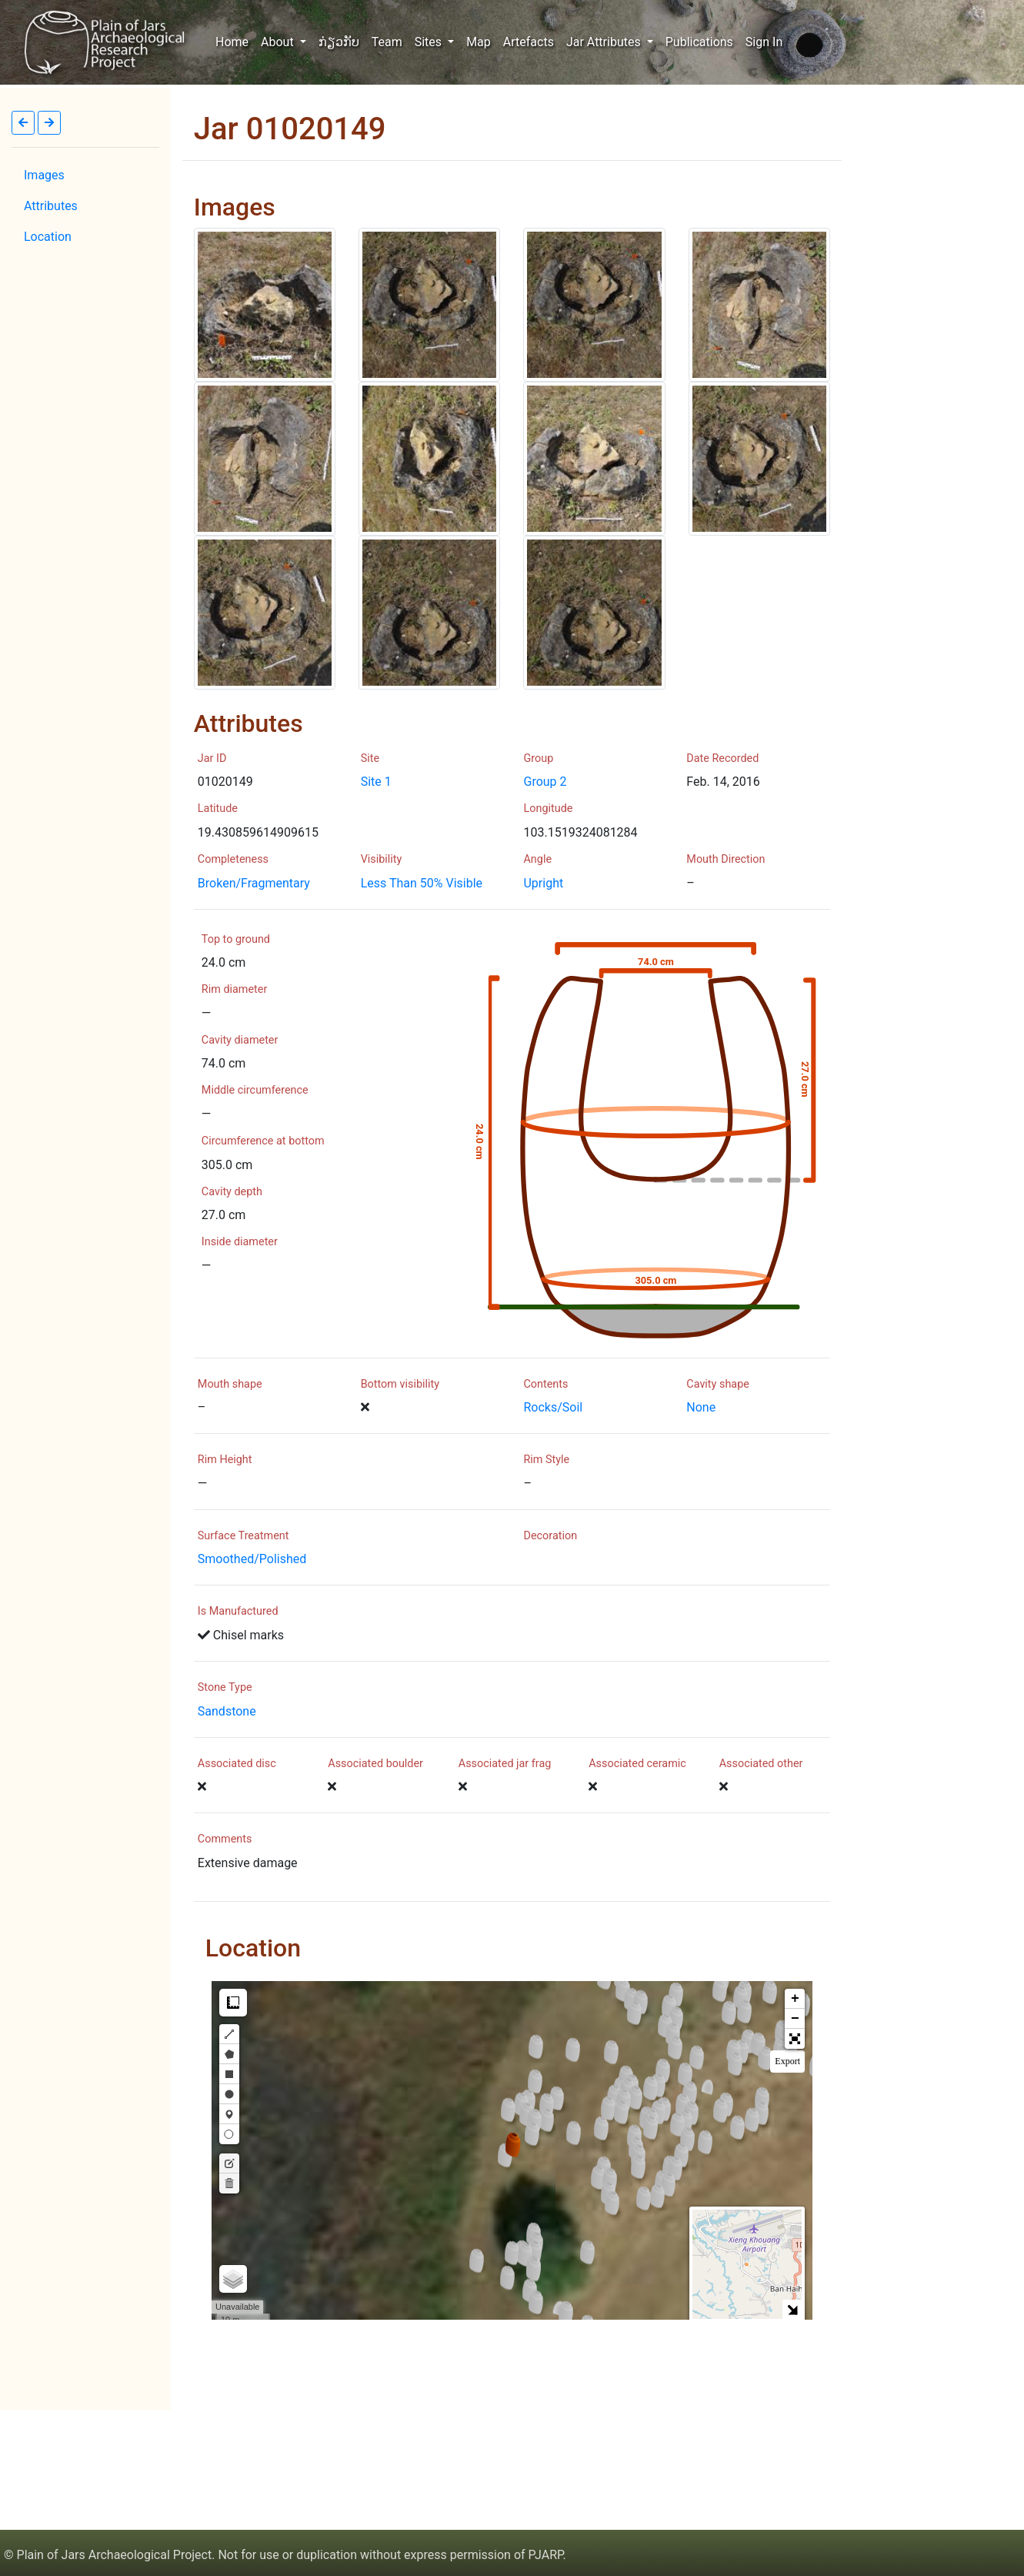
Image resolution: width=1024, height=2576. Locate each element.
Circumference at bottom (263, 1141)
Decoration (551, 1535)
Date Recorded (722, 758)
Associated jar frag (505, 1763)
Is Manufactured (238, 1611)
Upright (543, 883)
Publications (699, 42)
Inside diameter (240, 1241)
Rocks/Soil (552, 1407)
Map (478, 42)
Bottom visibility (400, 1384)
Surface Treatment (243, 1535)
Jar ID (212, 758)
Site (370, 758)
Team (387, 42)
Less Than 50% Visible (421, 883)
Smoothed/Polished (252, 1559)
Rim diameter (234, 989)
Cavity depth (232, 1191)
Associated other (761, 1763)
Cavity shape (717, 1384)
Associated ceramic (637, 1763)
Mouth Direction (725, 859)
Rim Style (547, 1459)
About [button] (279, 42)
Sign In (763, 42)
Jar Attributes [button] (605, 42)
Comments (225, 1839)
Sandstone (227, 1711)
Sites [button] (430, 42)
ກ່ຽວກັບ (339, 42)
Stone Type (225, 1687)
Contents (545, 1384)
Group (538, 758)
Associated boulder (375, 1763)
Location (48, 236)
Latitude (218, 808)
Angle (537, 859)
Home (235, 40)
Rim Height (225, 1459)
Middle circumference (255, 1090)
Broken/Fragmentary (254, 883)
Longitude (548, 808)
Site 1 (376, 781)
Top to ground (236, 939)
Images (44, 175)
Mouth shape (230, 1384)
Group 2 (544, 781)
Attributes (51, 206)
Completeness (233, 859)
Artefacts (528, 42)
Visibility (381, 859)
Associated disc (237, 1763)
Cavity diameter (240, 1040)
